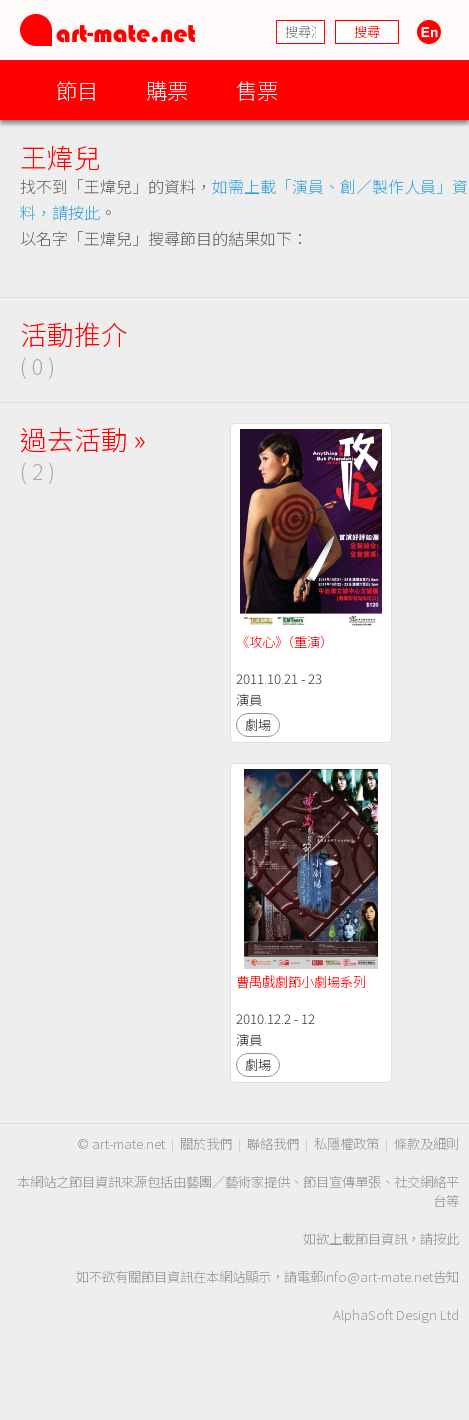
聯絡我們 (273, 1143)
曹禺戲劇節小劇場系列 (301, 981)
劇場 (258, 724)
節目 (77, 89)
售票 (257, 89)
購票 (167, 89)
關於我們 (206, 1143)
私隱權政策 (346, 1143)
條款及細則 (426, 1143)
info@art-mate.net (378, 1276)
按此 (446, 1238)
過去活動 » (83, 438)
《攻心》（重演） (284, 641)
